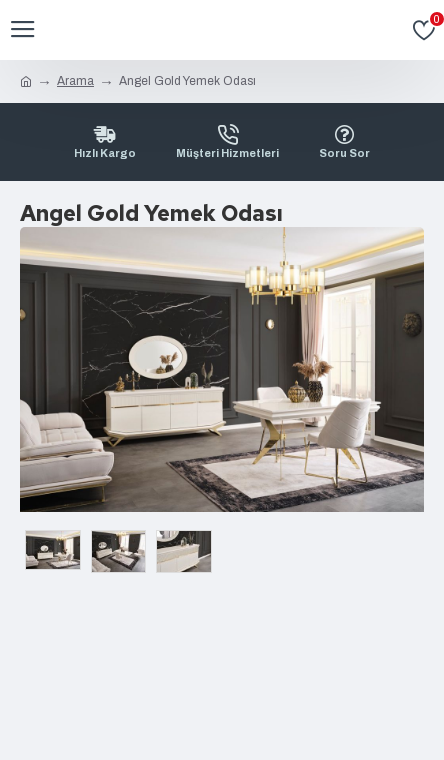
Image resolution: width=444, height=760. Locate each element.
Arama (75, 81)
